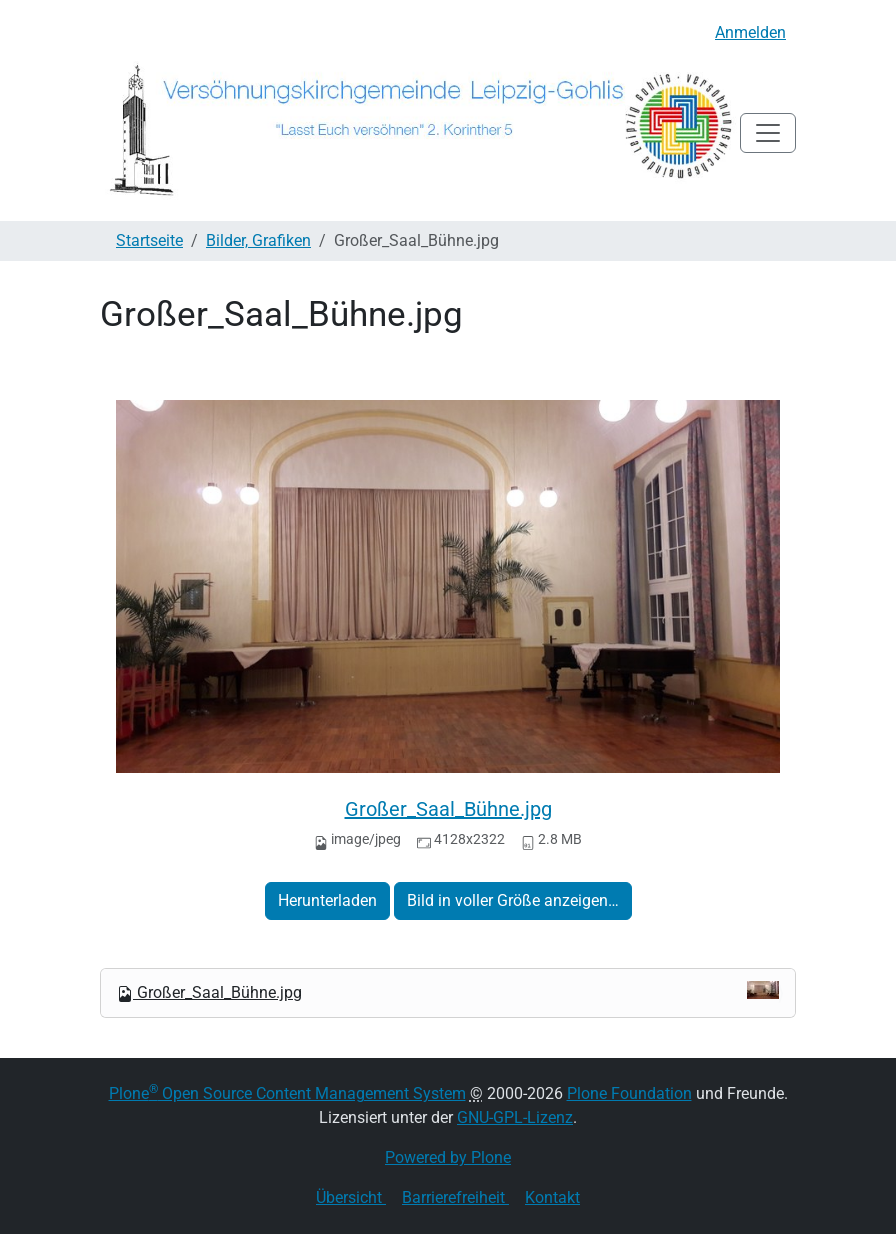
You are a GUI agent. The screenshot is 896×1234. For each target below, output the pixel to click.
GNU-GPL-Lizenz (515, 1117)
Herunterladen (327, 900)
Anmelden (750, 32)
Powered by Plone (448, 1157)
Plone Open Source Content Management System (287, 1093)
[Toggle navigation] (768, 133)
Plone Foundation (629, 1093)
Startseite (149, 240)
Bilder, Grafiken (258, 240)
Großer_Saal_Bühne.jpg (448, 809)
